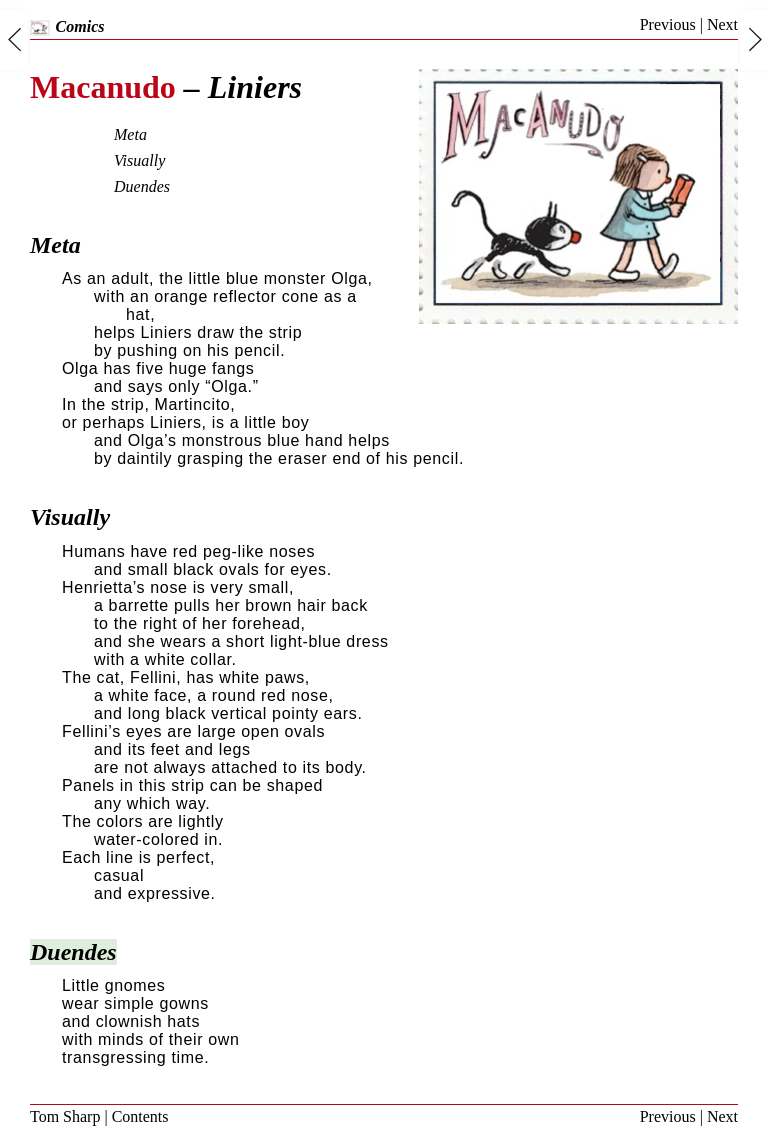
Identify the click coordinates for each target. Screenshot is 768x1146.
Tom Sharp (65, 1116)
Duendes (142, 186)
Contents (140, 1116)
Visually (139, 160)
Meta (130, 134)
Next (722, 24)
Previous (668, 24)
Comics (67, 26)
